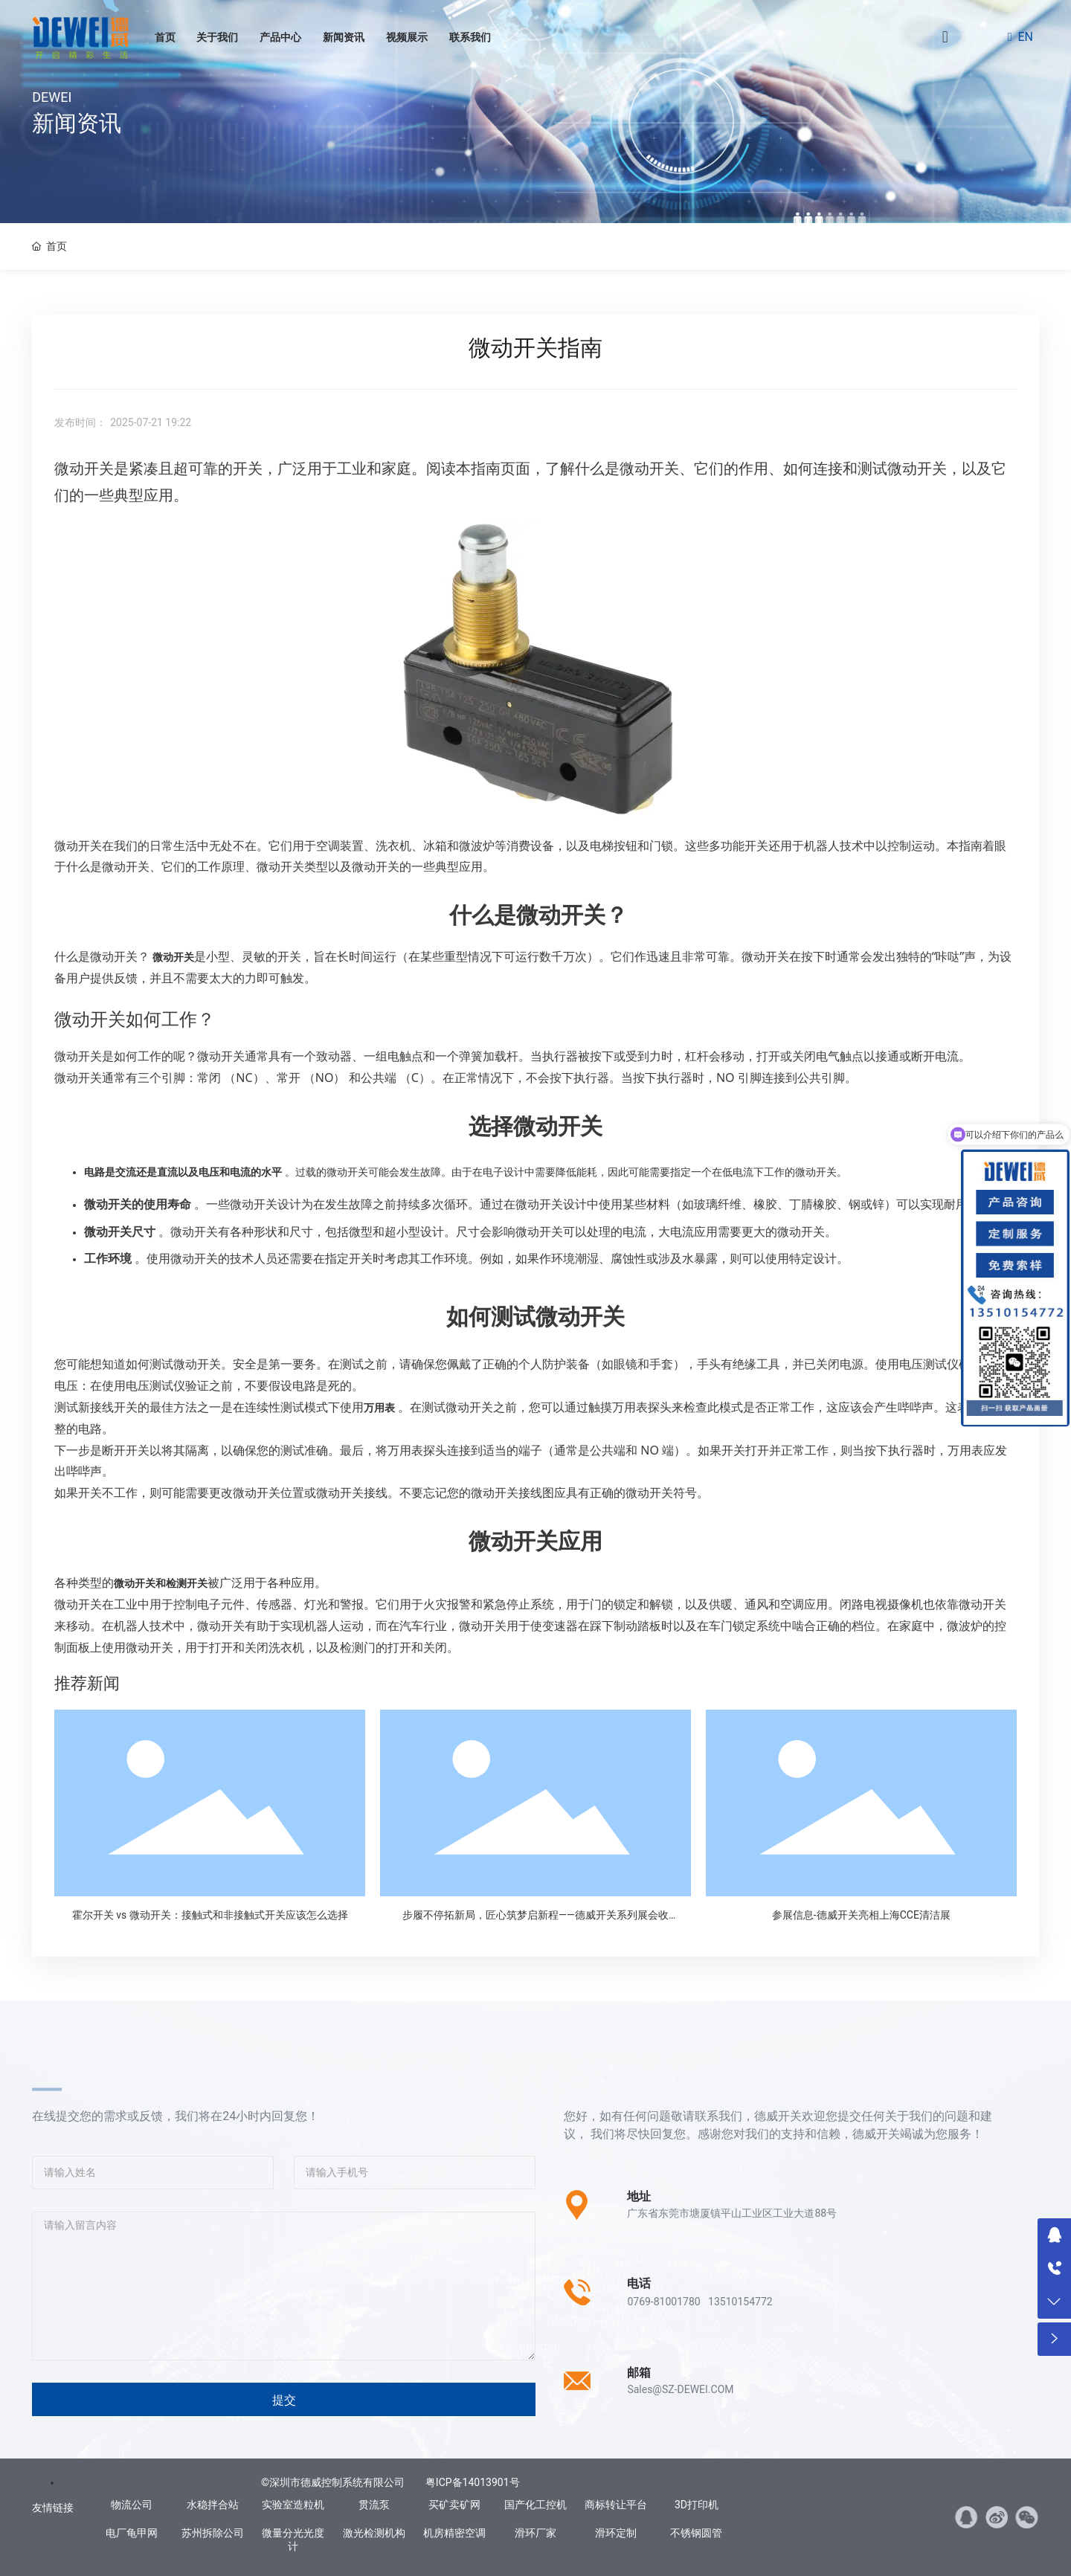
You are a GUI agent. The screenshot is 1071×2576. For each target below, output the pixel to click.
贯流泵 (374, 2505)
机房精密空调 (454, 2533)
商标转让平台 (616, 2505)
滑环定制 (616, 2533)
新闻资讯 (343, 37)
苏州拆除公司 (212, 2533)
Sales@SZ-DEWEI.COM (680, 2389)
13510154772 (740, 2302)
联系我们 (470, 37)
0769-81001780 (663, 2302)
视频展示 (407, 37)
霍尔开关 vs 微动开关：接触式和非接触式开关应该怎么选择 (210, 1915)
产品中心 (280, 37)
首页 (165, 37)
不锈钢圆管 (696, 2533)
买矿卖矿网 (454, 2505)
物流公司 (131, 2505)
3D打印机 (696, 2505)
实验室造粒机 (293, 2505)
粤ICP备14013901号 (472, 2482)
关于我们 (217, 37)
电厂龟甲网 (132, 2533)
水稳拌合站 (213, 2505)
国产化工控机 (535, 2505)
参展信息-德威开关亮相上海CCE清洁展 (861, 1915)
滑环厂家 (535, 2533)
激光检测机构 (374, 2533)
